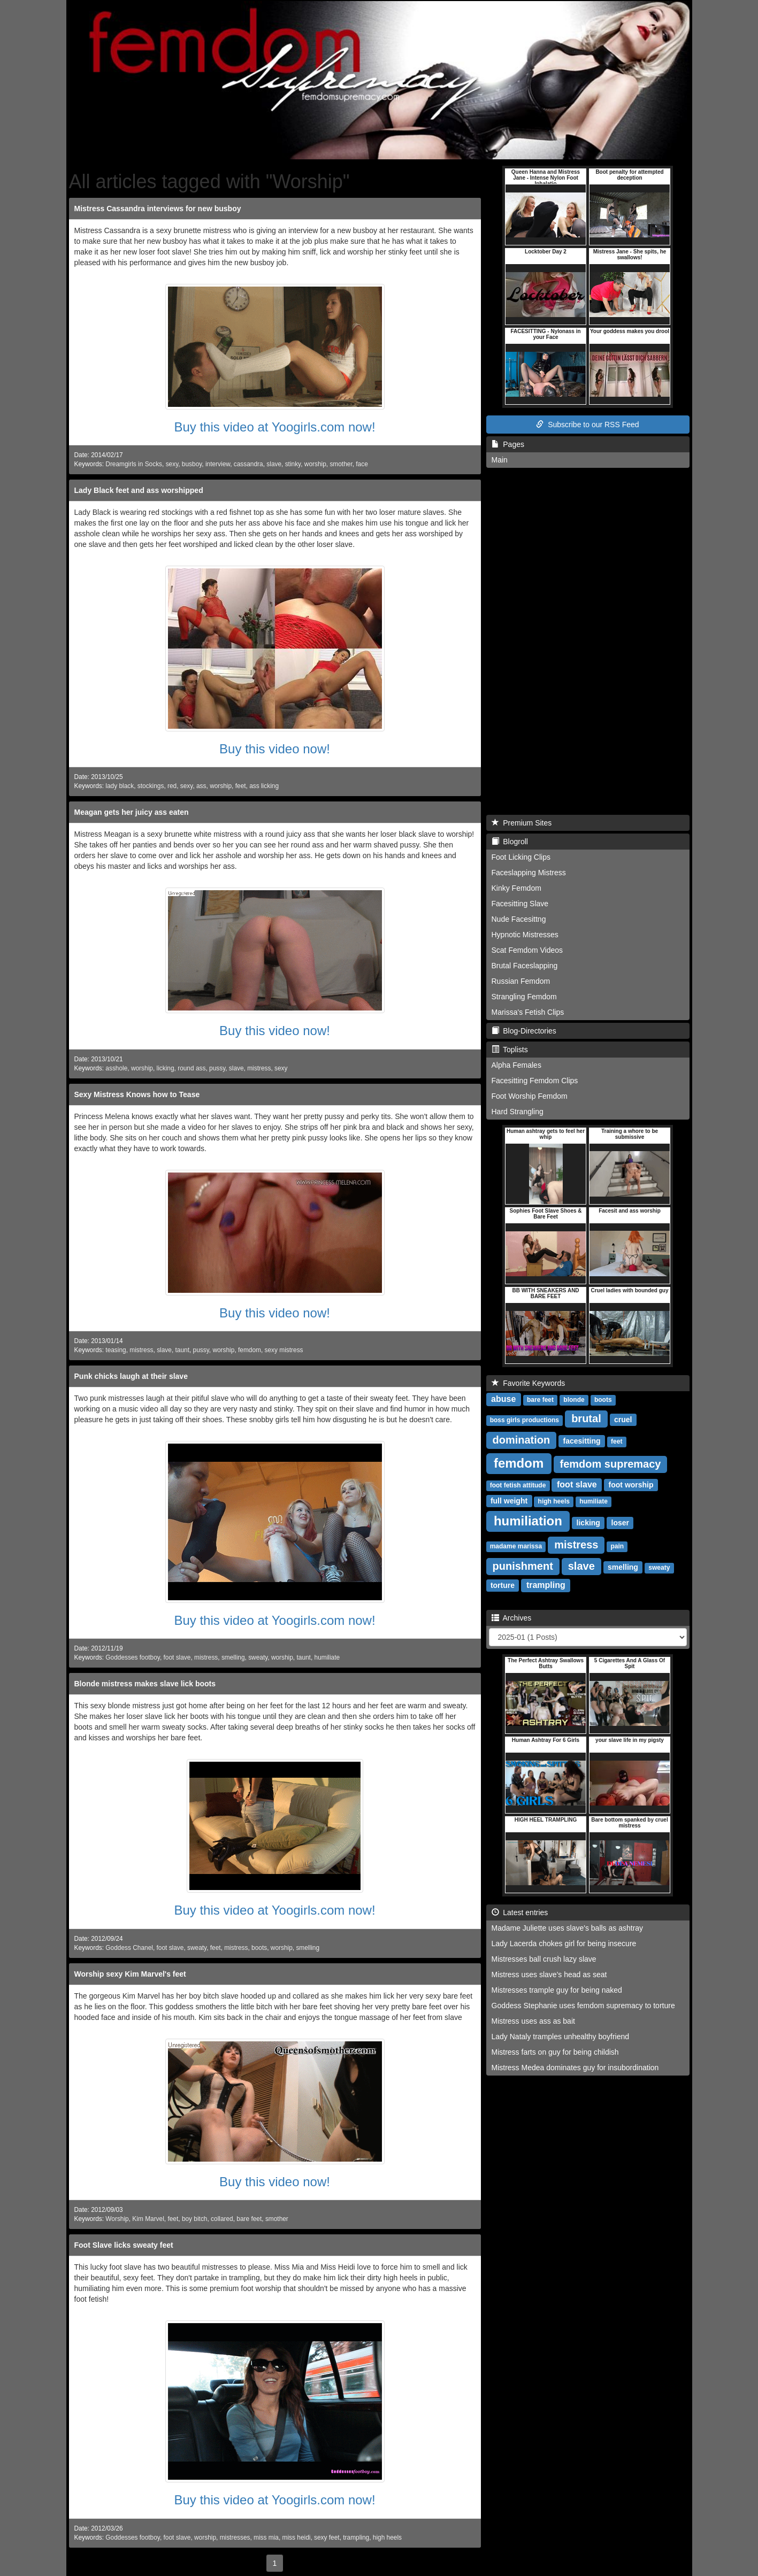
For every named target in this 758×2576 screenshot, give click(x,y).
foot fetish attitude (518, 1485)
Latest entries (520, 1912)
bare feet (249, 2219)
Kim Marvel (148, 2219)
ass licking (264, 786)
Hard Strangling (517, 1111)
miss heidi (296, 2537)
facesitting (582, 1441)
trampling (356, 2537)
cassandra (248, 464)
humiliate (327, 1657)
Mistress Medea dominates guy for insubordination (575, 2067)
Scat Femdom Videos (527, 950)
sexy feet (327, 2537)
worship (315, 464)
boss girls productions (524, 1420)
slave (273, 464)
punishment (523, 1566)
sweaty (257, 1657)
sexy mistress (284, 1350)
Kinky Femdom (516, 888)
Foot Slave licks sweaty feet (123, 2245)
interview (217, 464)
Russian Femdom (521, 981)
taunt (182, 1350)
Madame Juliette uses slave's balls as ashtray (568, 1928)
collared (222, 2219)
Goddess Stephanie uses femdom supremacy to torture (583, 2005)
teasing (115, 1350)
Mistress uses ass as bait (533, 2021)
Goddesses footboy (132, 1657)
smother (341, 464)
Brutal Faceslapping (525, 965)
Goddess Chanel (129, 1948)
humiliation (528, 1521)
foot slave (177, 1657)
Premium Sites (522, 823)
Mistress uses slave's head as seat (549, 1974)
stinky (293, 464)
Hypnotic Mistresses (525, 934)
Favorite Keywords (528, 1383)
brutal (586, 1418)
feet (240, 786)
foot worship (631, 1484)
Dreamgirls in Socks (133, 464)
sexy (172, 464)
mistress (259, 1068)
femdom (249, 1350)
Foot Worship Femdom (530, 1096)
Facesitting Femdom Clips (535, 1080)
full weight (509, 1501)
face (361, 464)
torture (503, 1585)
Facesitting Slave (520, 903)
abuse (503, 1398)
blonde (573, 1399)
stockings (150, 786)
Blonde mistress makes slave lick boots (145, 1683)
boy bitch (195, 2219)
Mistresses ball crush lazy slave (544, 1959)
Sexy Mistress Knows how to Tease (137, 1094)
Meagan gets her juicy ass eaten (131, 812)
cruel (623, 1419)
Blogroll (510, 841)
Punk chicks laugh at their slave (131, 1376)
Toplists (510, 1049)
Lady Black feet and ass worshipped (138, 490)
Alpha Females (516, 1065)
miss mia (266, 2537)
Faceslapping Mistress (529, 872)
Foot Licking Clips (521, 857)
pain (617, 1546)
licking (165, 1068)
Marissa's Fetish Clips (528, 1012)
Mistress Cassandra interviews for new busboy (157, 208)
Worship (116, 2219)
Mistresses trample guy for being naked (557, 1990)
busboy (192, 464)
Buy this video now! (274, 749)
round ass (191, 1068)
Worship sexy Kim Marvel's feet (130, 1974)
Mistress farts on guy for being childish (555, 2052)
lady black (119, 786)
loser (620, 1522)
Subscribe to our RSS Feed (587, 424)
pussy (217, 1068)
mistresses (235, 2537)
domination (521, 1440)
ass (201, 786)
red (172, 786)
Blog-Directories (524, 1031)
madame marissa (516, 1546)
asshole (116, 1068)
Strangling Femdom (524, 996)
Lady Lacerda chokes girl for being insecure (564, 1943)
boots (259, 1948)
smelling (233, 1657)
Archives (512, 1618)
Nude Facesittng (519, 919)
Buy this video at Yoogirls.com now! (274, 427)
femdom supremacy (610, 1464)
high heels (387, 2537)
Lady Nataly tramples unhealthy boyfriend (561, 2036)
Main (500, 460)
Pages (508, 444)
